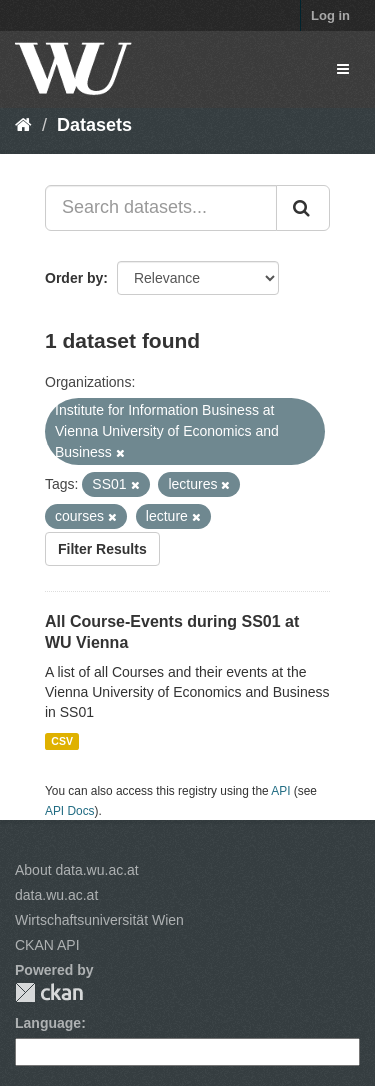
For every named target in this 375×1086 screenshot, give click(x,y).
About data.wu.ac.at (77, 870)
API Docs (70, 811)
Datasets (94, 125)
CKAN (49, 992)
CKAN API (47, 945)
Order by (74, 278)
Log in (330, 15)
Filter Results (102, 549)
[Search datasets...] (161, 208)
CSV (62, 741)
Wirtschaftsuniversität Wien (99, 920)
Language (48, 1023)
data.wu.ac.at (56, 895)
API (280, 791)
